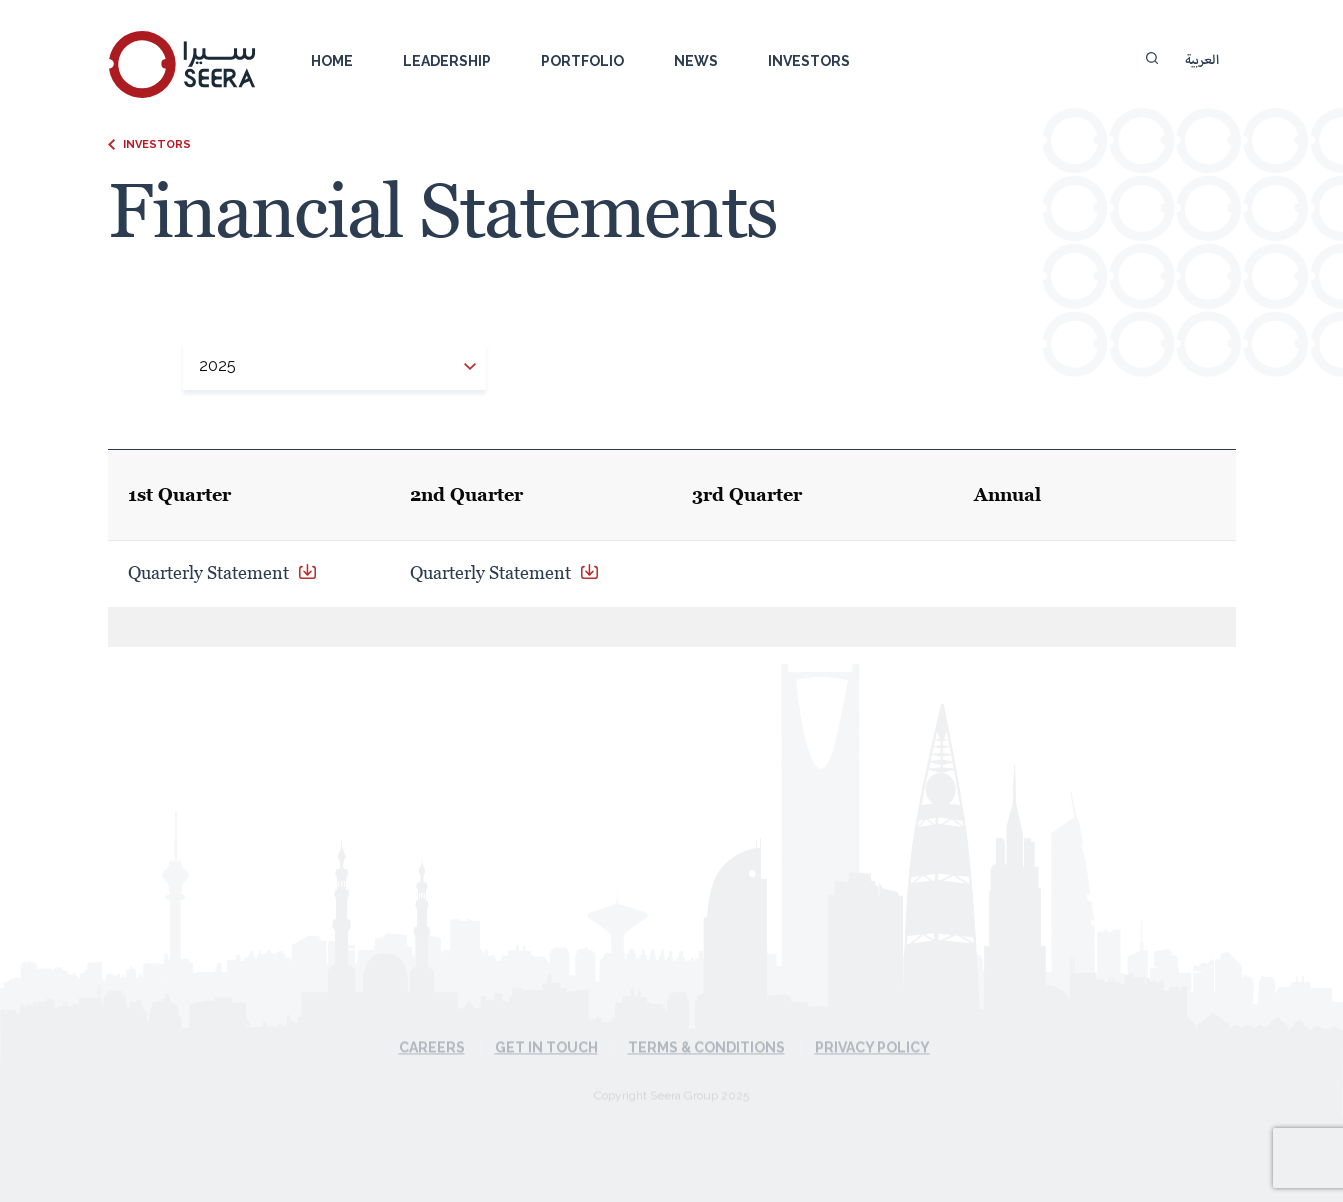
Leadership (447, 61)
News (696, 61)
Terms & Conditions (706, 1027)
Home (332, 61)
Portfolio (582, 61)
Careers (432, 1027)
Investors (809, 61)
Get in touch (546, 1027)
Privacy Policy (872, 1027)
